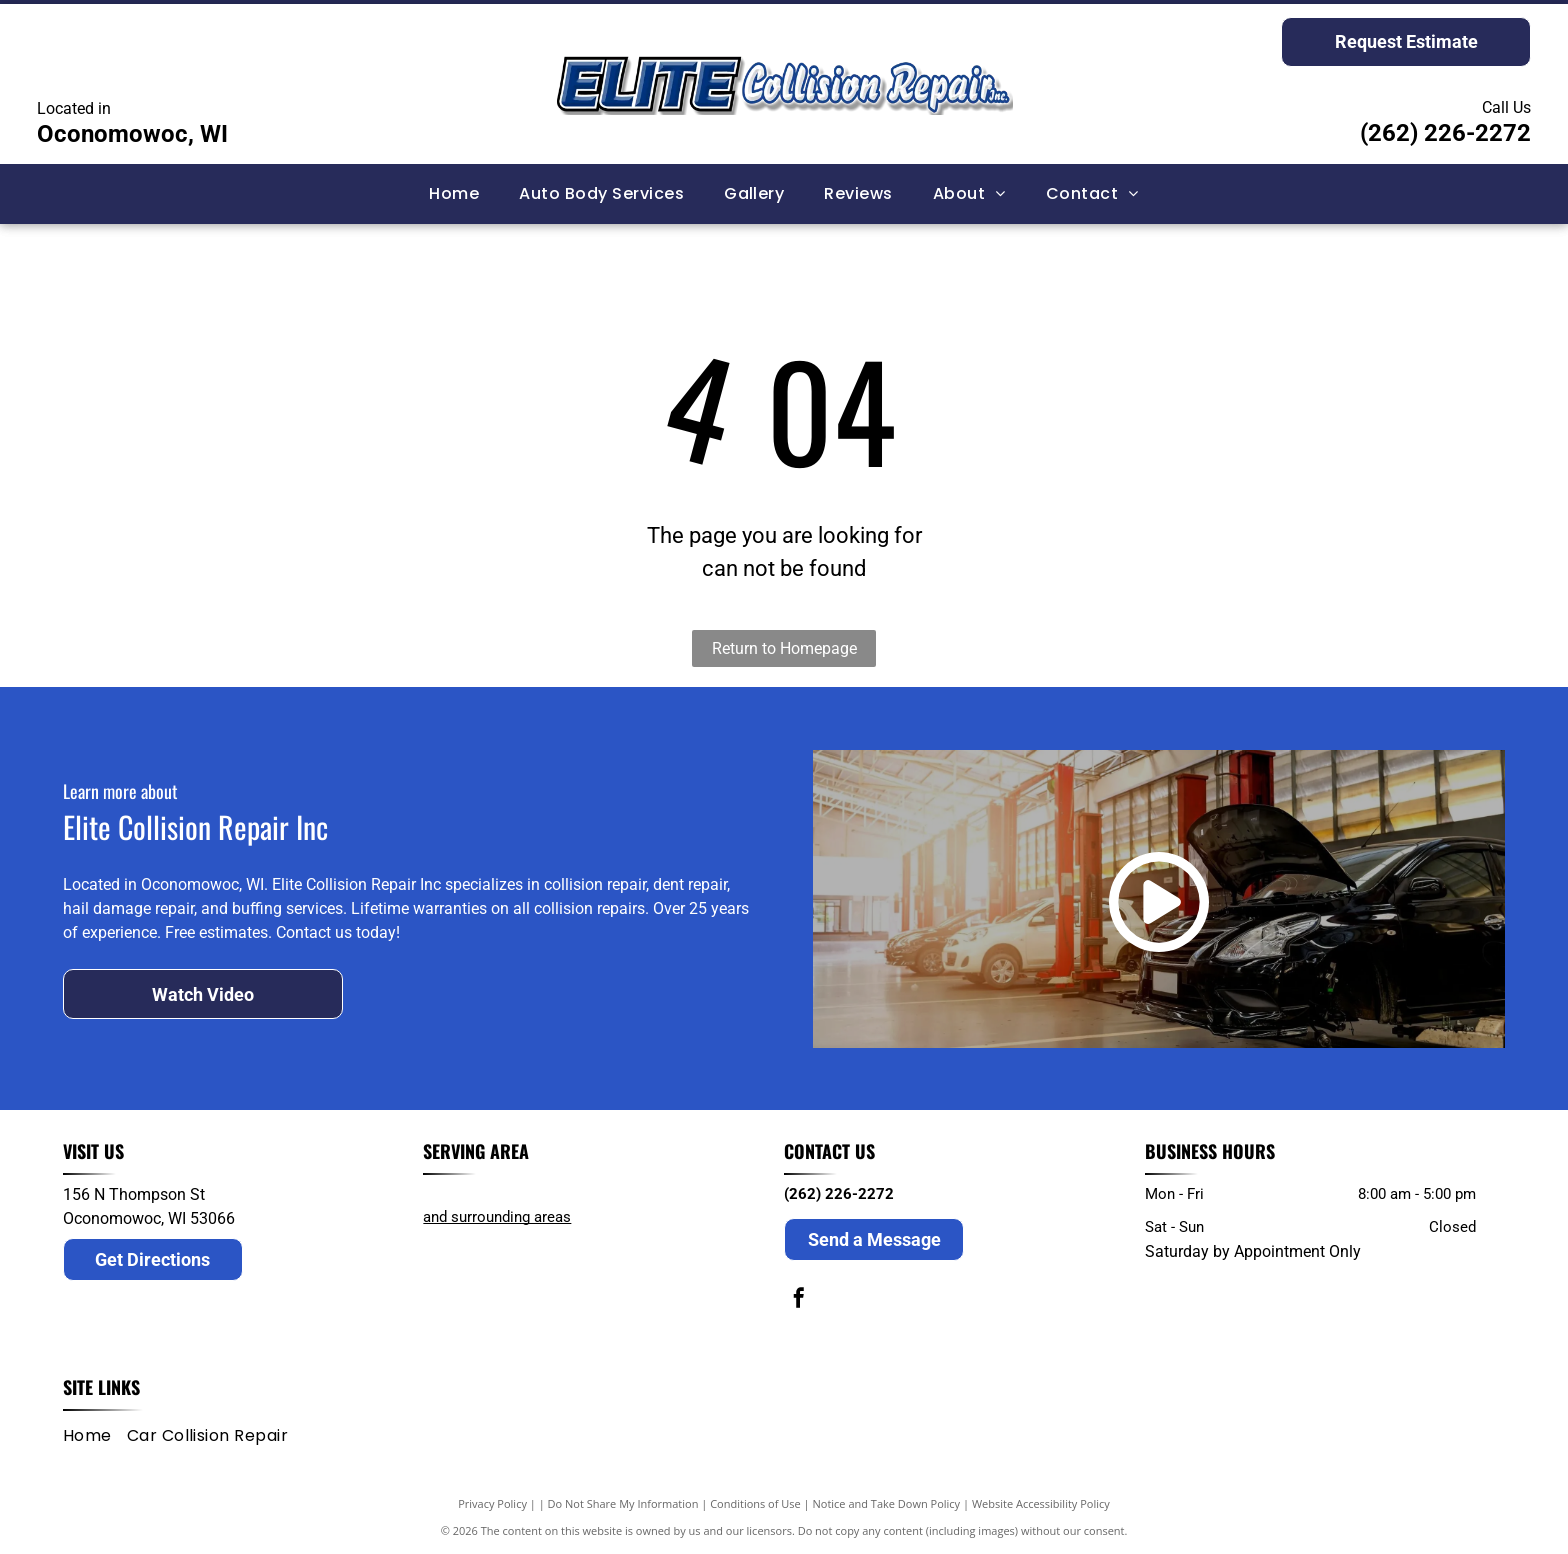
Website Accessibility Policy (1041, 1503)
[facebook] (799, 1300)
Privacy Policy (492, 1503)
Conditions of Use (755, 1503)
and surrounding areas (497, 1217)
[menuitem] (454, 194)
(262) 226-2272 (1445, 133)
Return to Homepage (784, 648)
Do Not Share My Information (623, 1503)
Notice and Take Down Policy (887, 1503)
